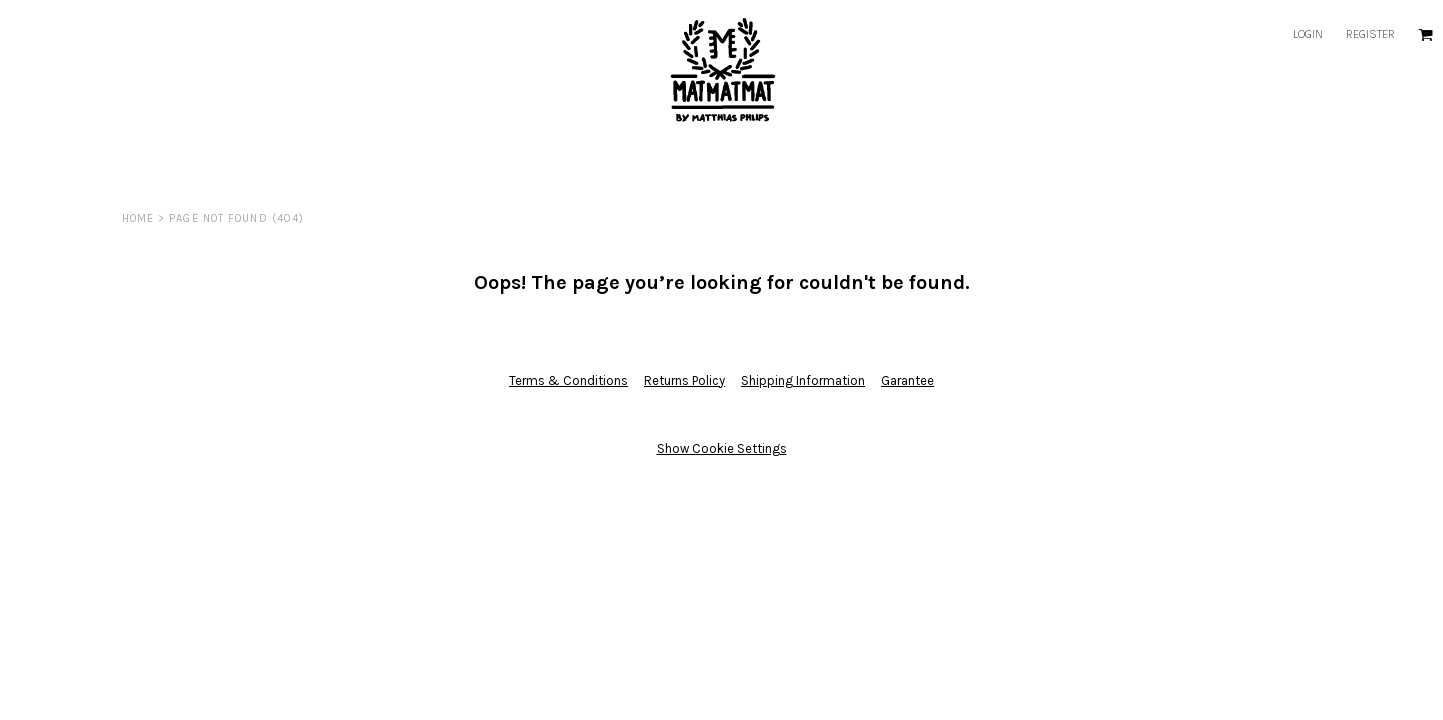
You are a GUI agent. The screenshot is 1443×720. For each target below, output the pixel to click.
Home (138, 218)
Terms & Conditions (568, 380)
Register (1370, 34)
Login (1308, 34)
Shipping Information (803, 380)
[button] (1425, 34)
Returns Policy (684, 380)
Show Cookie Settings (722, 448)
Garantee (907, 380)
